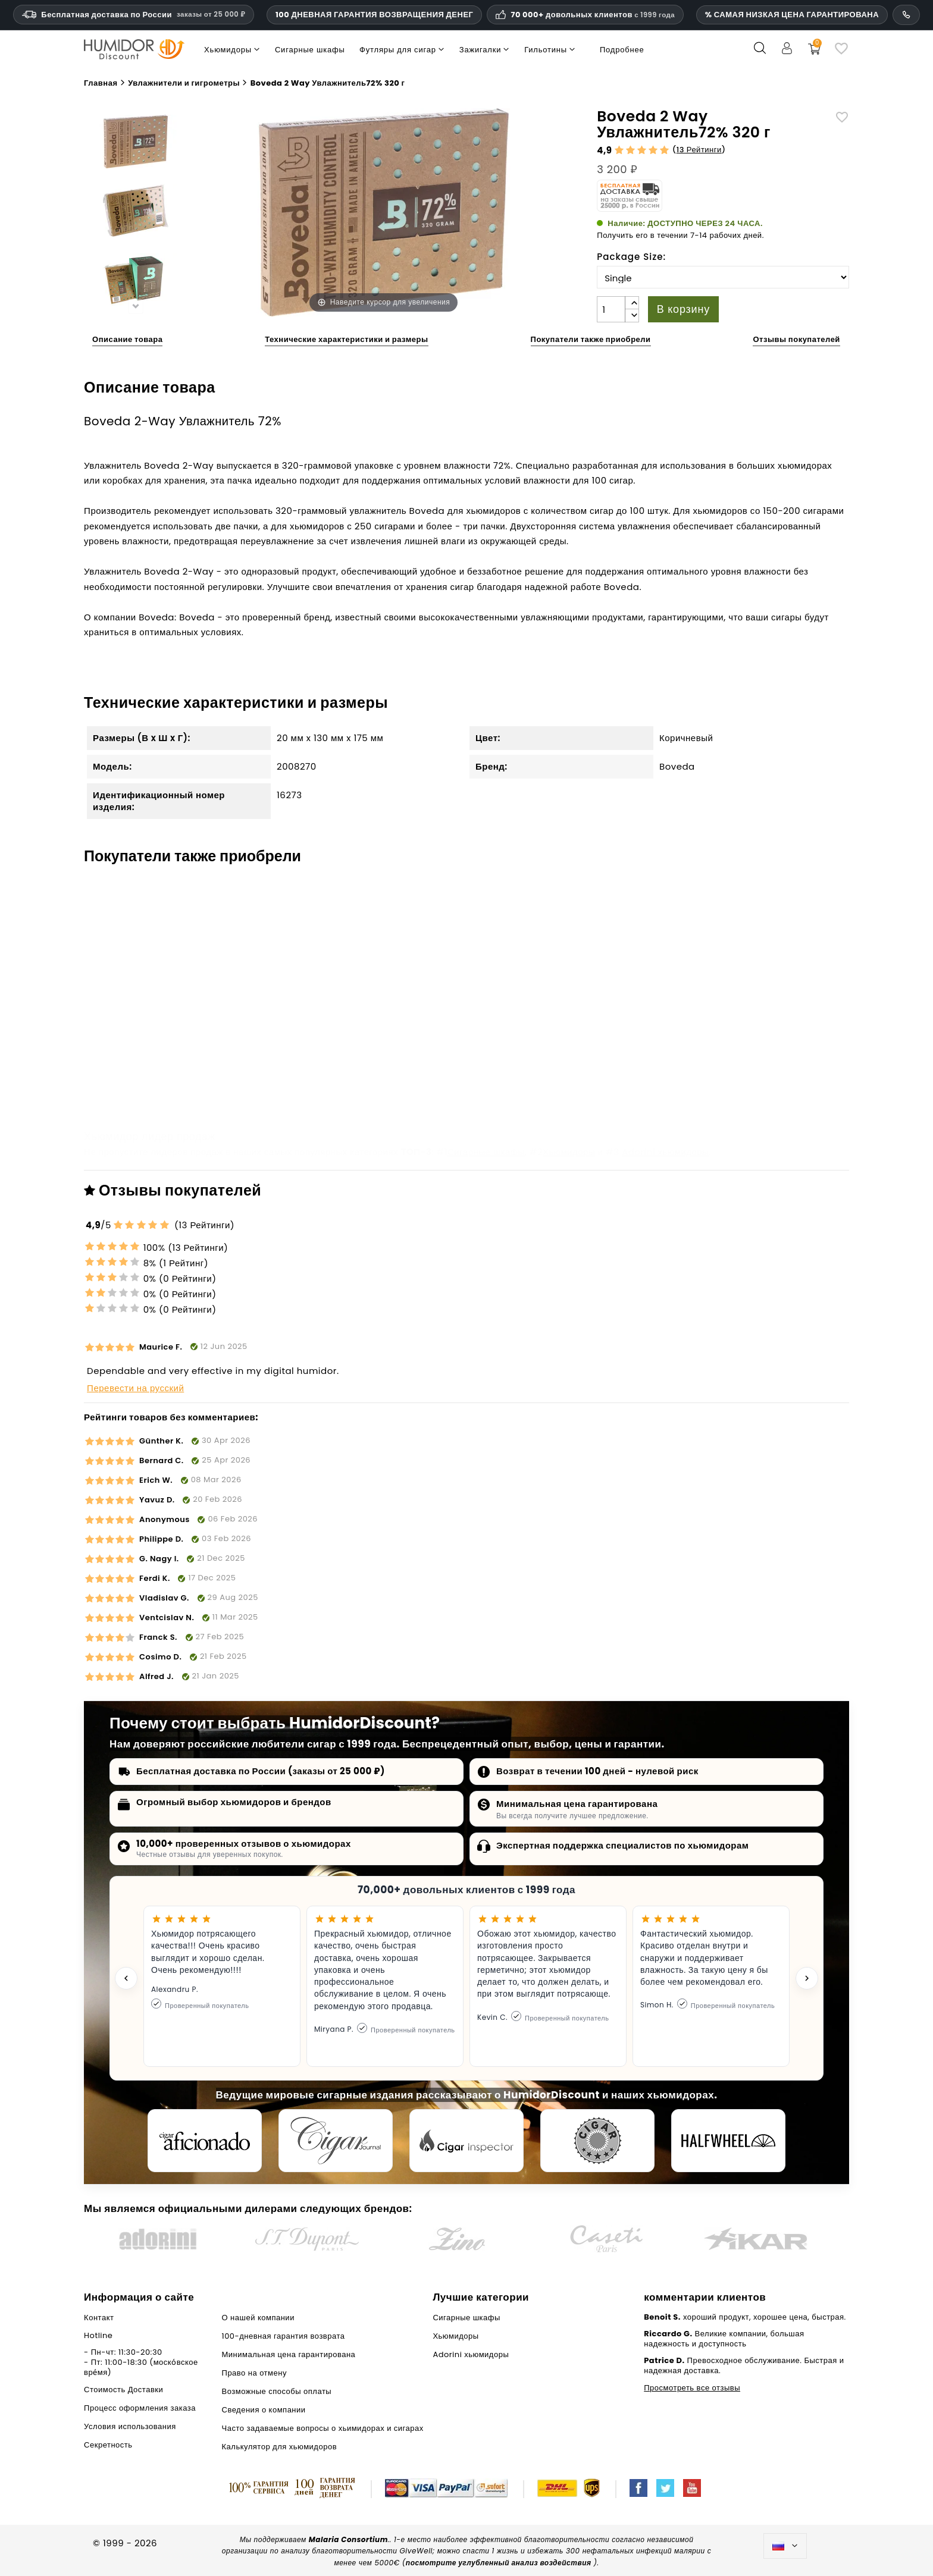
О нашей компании (258, 2317)
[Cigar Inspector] (466, 2140)
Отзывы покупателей (796, 339)
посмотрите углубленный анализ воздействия (498, 2563)
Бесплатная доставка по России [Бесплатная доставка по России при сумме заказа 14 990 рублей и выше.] (133, 14)
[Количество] (611, 309)
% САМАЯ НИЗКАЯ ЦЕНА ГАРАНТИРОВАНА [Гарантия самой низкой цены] (792, 14)
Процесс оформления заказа (140, 2408)
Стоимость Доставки (123, 2389)
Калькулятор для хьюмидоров (279, 2446)
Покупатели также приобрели (591, 339)
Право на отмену (254, 2373)
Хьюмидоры (569, 1152)
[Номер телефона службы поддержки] (906, 15)
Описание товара (127, 339)
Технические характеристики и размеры (346, 339)
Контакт (99, 2317)
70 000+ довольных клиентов (593, 15)
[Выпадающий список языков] (785, 2546)
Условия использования (130, 2426)
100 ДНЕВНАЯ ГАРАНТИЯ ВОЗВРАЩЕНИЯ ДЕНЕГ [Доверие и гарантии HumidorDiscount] (374, 14)
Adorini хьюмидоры (665, 1152)
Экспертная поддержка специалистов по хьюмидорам (622, 1845)
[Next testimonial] (807, 1978)
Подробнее (622, 49)
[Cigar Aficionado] (205, 2140)
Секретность (108, 2445)
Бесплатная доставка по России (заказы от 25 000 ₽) (260, 1771)
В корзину (683, 309)
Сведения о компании (264, 2409)
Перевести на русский (135, 1388)
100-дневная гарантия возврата (283, 2336)
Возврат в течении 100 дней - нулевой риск (597, 1771)
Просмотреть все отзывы (692, 2387)
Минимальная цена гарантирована (577, 1803)
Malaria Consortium (348, 2539)
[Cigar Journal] (335, 2140)
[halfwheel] (728, 2140)
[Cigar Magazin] (597, 2140)
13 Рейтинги (699, 149)
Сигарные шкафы (486, 1152)
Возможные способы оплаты (277, 2391)
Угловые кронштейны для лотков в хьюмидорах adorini (555, 1052)
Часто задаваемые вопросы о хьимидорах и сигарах (323, 2428)
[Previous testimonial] (126, 1978)
